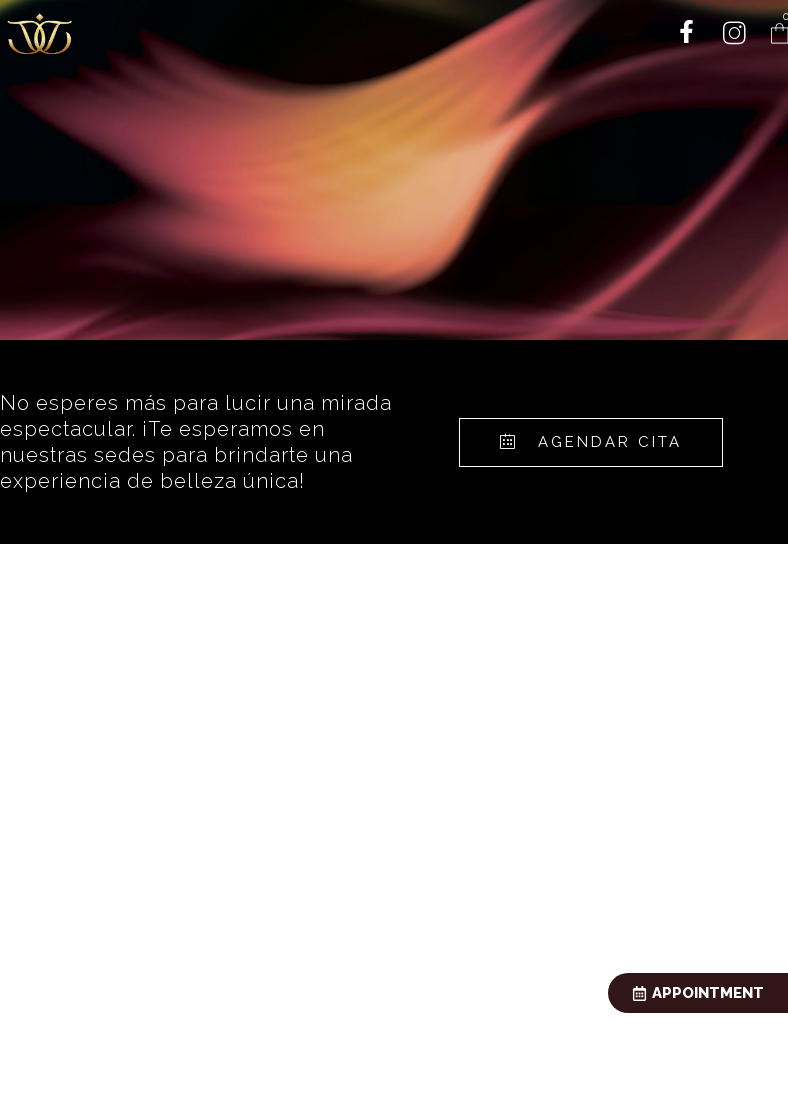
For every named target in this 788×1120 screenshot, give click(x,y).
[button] (591, 442)
